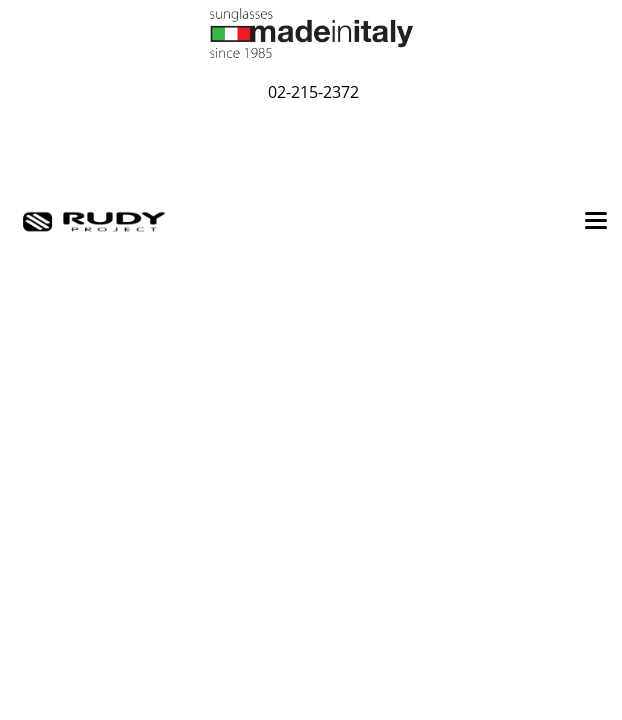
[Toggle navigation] (596, 222)
